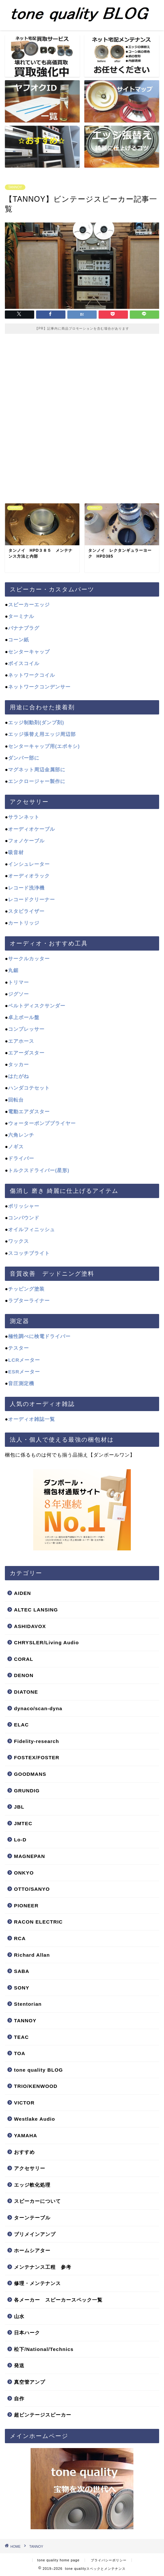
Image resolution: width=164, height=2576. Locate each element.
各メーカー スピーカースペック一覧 (58, 2300)
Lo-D (20, 1839)
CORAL (23, 1659)
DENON (24, 1675)
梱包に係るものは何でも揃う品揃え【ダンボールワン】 (70, 1455)
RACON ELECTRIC (38, 1922)
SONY (21, 1987)
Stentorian (28, 2004)
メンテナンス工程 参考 (42, 2267)
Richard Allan (32, 1955)
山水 (19, 2316)
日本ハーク (27, 2332)
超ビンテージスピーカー (42, 2415)
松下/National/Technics (44, 2349)
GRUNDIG (27, 1790)
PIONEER (26, 1905)
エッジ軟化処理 (32, 2185)
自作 (19, 2398)
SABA (21, 1971)
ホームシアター (32, 2250)
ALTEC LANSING (36, 1609)
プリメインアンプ (35, 2234)
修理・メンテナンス (37, 2283)
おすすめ (24, 2152)
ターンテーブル (32, 2217)
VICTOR (24, 2102)
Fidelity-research (36, 1741)
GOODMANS (30, 1774)
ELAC (21, 1724)
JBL (19, 1807)
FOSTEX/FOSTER (37, 1757)
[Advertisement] (82, 416)
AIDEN (22, 1593)
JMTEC (23, 1823)
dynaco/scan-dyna (38, 1708)
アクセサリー (29, 2168)
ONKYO (24, 1872)
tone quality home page (58, 2560)
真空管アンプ (29, 2382)
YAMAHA (25, 2135)
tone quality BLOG (38, 2070)
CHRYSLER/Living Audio (46, 1642)
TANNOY (15, 187)
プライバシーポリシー (109, 2560)
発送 (19, 2365)
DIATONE (26, 1692)
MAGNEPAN (29, 1856)
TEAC (21, 2037)
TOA (19, 2053)
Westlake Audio (34, 2119)
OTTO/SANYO (32, 1889)
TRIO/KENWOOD (36, 2086)
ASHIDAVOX (30, 1626)
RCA (20, 1938)
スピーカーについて (37, 2201)
